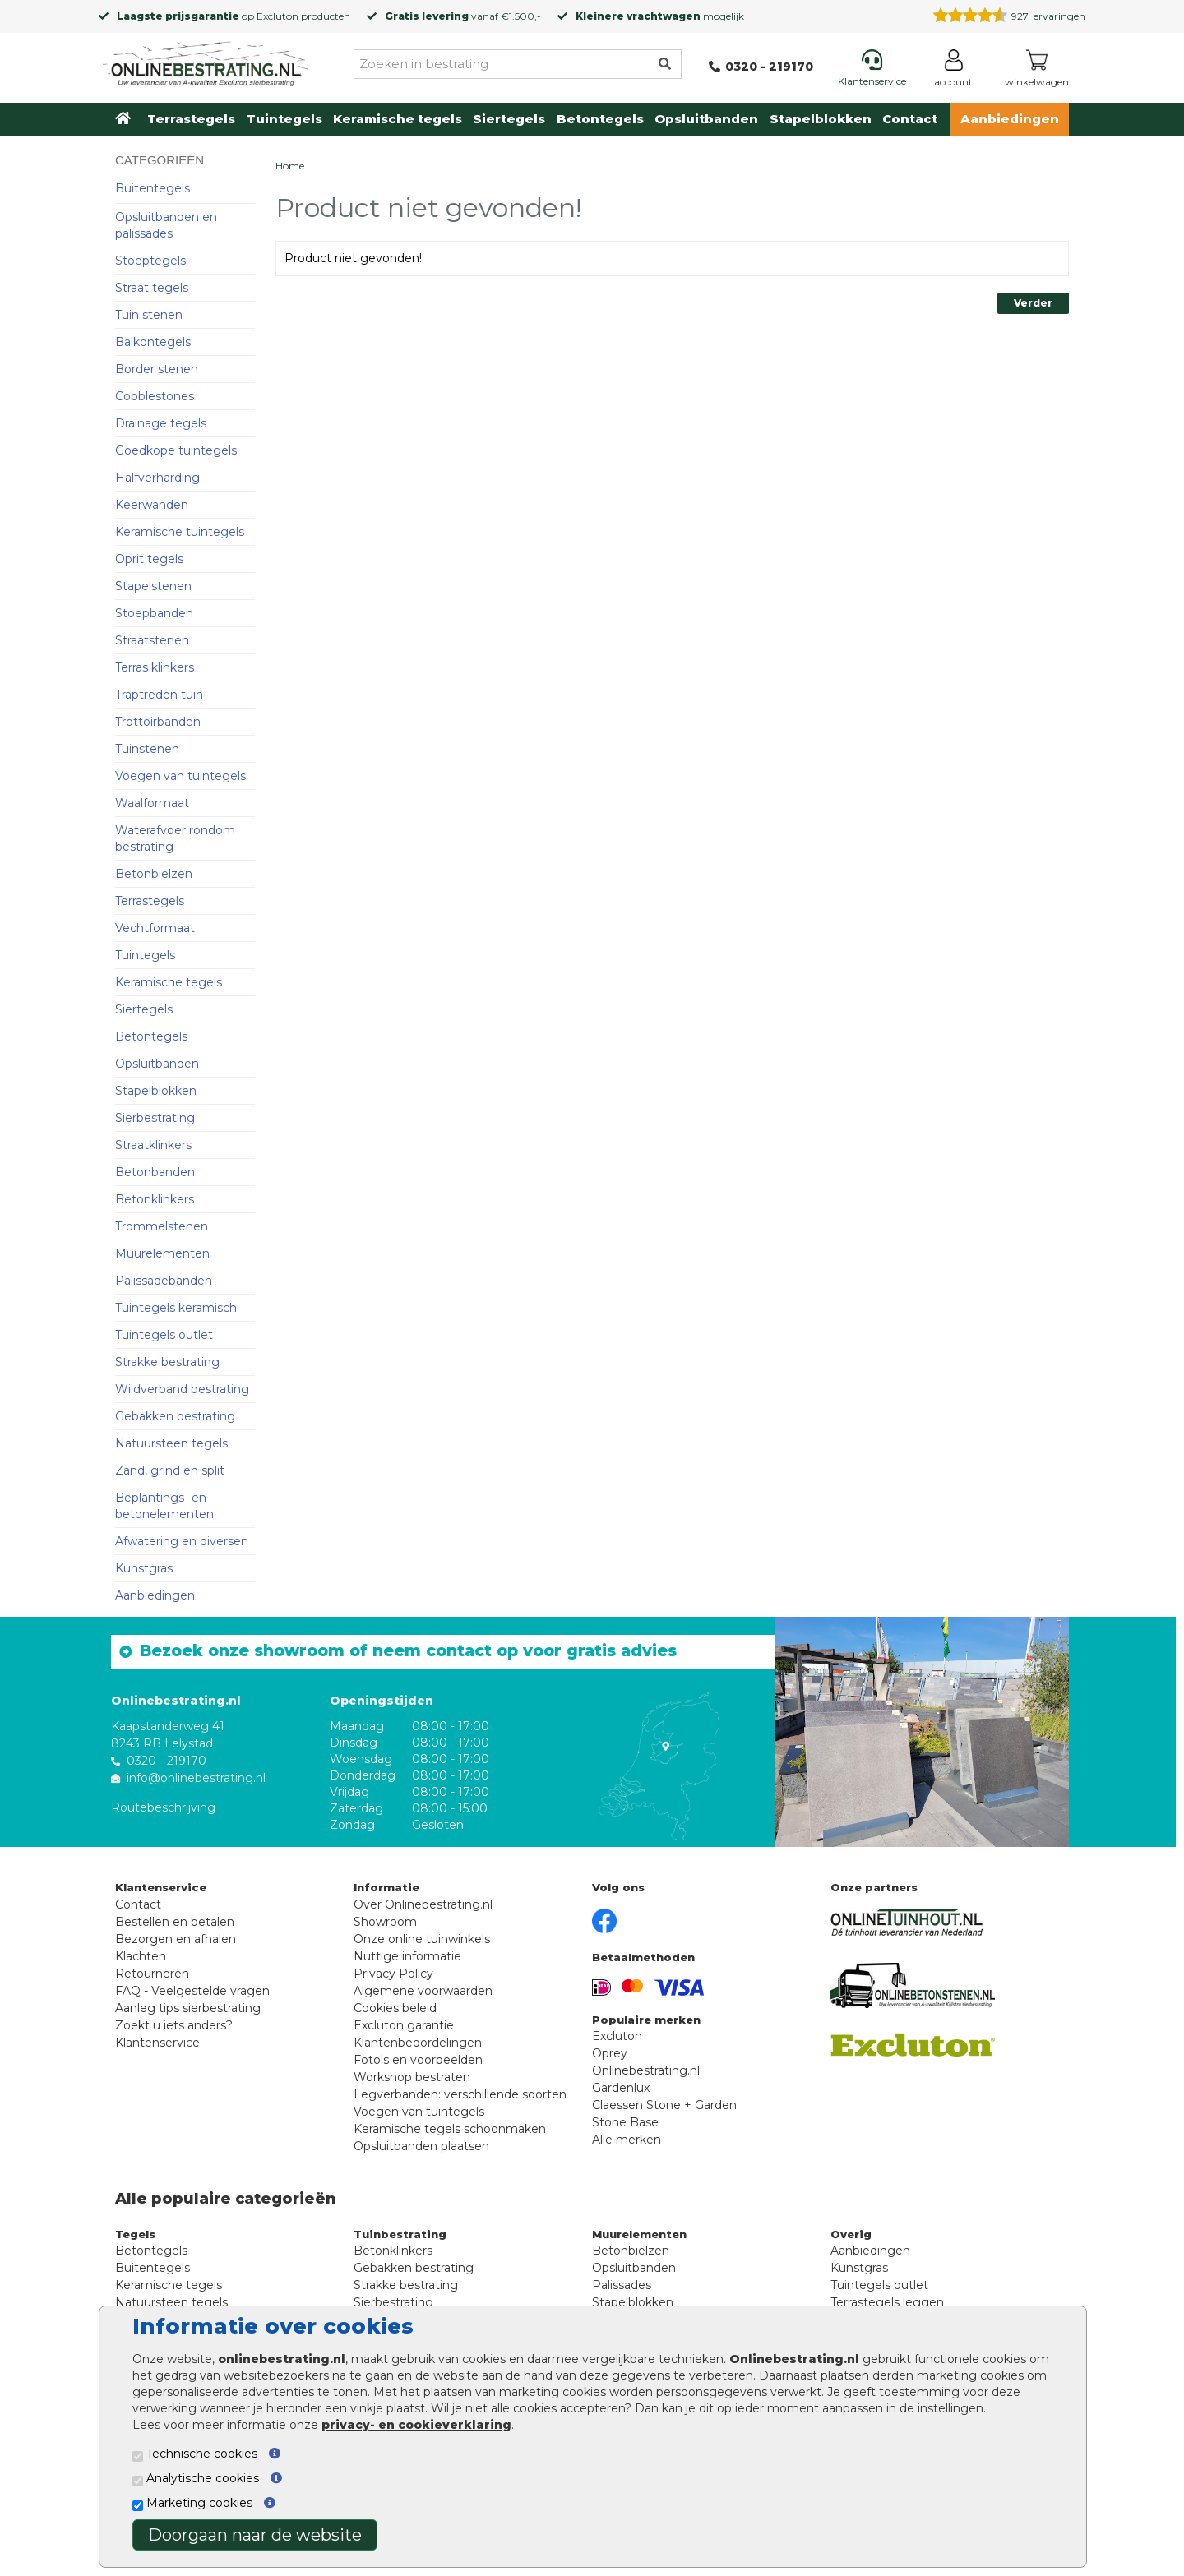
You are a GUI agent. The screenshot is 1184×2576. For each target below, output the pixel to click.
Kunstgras (144, 1568)
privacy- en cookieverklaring (416, 2424)
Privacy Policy (393, 1973)
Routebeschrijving (163, 1807)
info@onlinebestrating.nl (196, 1777)
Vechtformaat (155, 928)
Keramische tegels (397, 119)
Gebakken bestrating (175, 1416)
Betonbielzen (153, 873)
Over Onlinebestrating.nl (423, 1904)
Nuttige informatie (407, 1956)
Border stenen (156, 369)
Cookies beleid (395, 2008)
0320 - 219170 (166, 1760)
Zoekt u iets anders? (174, 2025)
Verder (1033, 303)
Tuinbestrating (400, 2234)
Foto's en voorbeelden (418, 2059)
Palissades (621, 2285)
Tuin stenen (149, 314)
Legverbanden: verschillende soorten (460, 2094)
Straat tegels (151, 287)
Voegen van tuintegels (180, 776)
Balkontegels (153, 342)
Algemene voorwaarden (423, 1990)
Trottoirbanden (158, 721)
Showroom (385, 1921)
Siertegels (509, 119)
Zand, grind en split (169, 1470)
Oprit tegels (149, 559)
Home (289, 165)
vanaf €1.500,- (463, 16)
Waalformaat (152, 803)
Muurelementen (162, 1253)
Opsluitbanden (706, 119)
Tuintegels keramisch (176, 1307)
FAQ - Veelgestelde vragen (192, 1990)
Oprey (609, 2053)
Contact (909, 119)
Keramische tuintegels (179, 531)
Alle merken (626, 2139)
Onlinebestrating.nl (646, 2070)
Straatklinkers (153, 1145)
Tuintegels (284, 119)
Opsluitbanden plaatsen (421, 2146)
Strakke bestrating (167, 1362)
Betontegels (600, 119)
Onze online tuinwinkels (422, 1939)
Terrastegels (191, 119)
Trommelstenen (161, 1226)
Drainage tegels (160, 423)
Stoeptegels (150, 260)
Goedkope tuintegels (176, 450)
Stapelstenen (153, 586)
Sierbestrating (155, 1117)
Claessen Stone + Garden (664, 2105)
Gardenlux (621, 2087)
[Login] (953, 71)
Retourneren (152, 1973)
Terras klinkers (154, 667)
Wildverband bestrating (182, 1389)
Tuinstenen (147, 748)
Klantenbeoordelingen (418, 2042)
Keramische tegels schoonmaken (450, 2128)
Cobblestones (154, 396)
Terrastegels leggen (887, 2302)
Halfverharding (157, 477)
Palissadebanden (163, 1280)
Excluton (277, 16)
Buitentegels (152, 188)
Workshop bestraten (412, 2077)
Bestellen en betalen (174, 1921)
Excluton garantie (404, 2025)
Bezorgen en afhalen (175, 1939)
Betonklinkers (154, 1199)
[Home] (205, 60)
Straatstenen (152, 640)
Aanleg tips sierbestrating (188, 2008)
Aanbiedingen (1009, 119)
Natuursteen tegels (171, 1443)
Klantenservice (157, 2042)
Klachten (140, 1956)
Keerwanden (151, 504)
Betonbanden (155, 1172)
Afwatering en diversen (181, 1541)
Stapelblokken (821, 119)
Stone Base (625, 2122)
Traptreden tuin (159, 694)
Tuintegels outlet (164, 1334)
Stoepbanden (154, 613)
